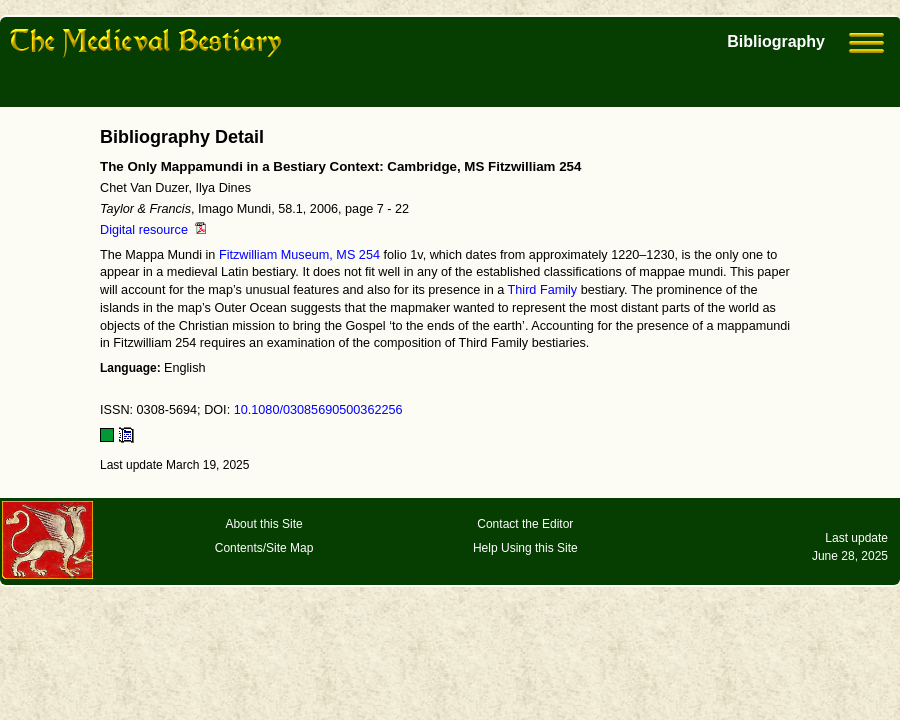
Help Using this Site (525, 548)
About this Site (263, 524)
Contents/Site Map (264, 548)
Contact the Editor (525, 524)
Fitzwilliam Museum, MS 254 (299, 255)
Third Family (543, 290)
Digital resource (153, 230)
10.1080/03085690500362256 (318, 410)
